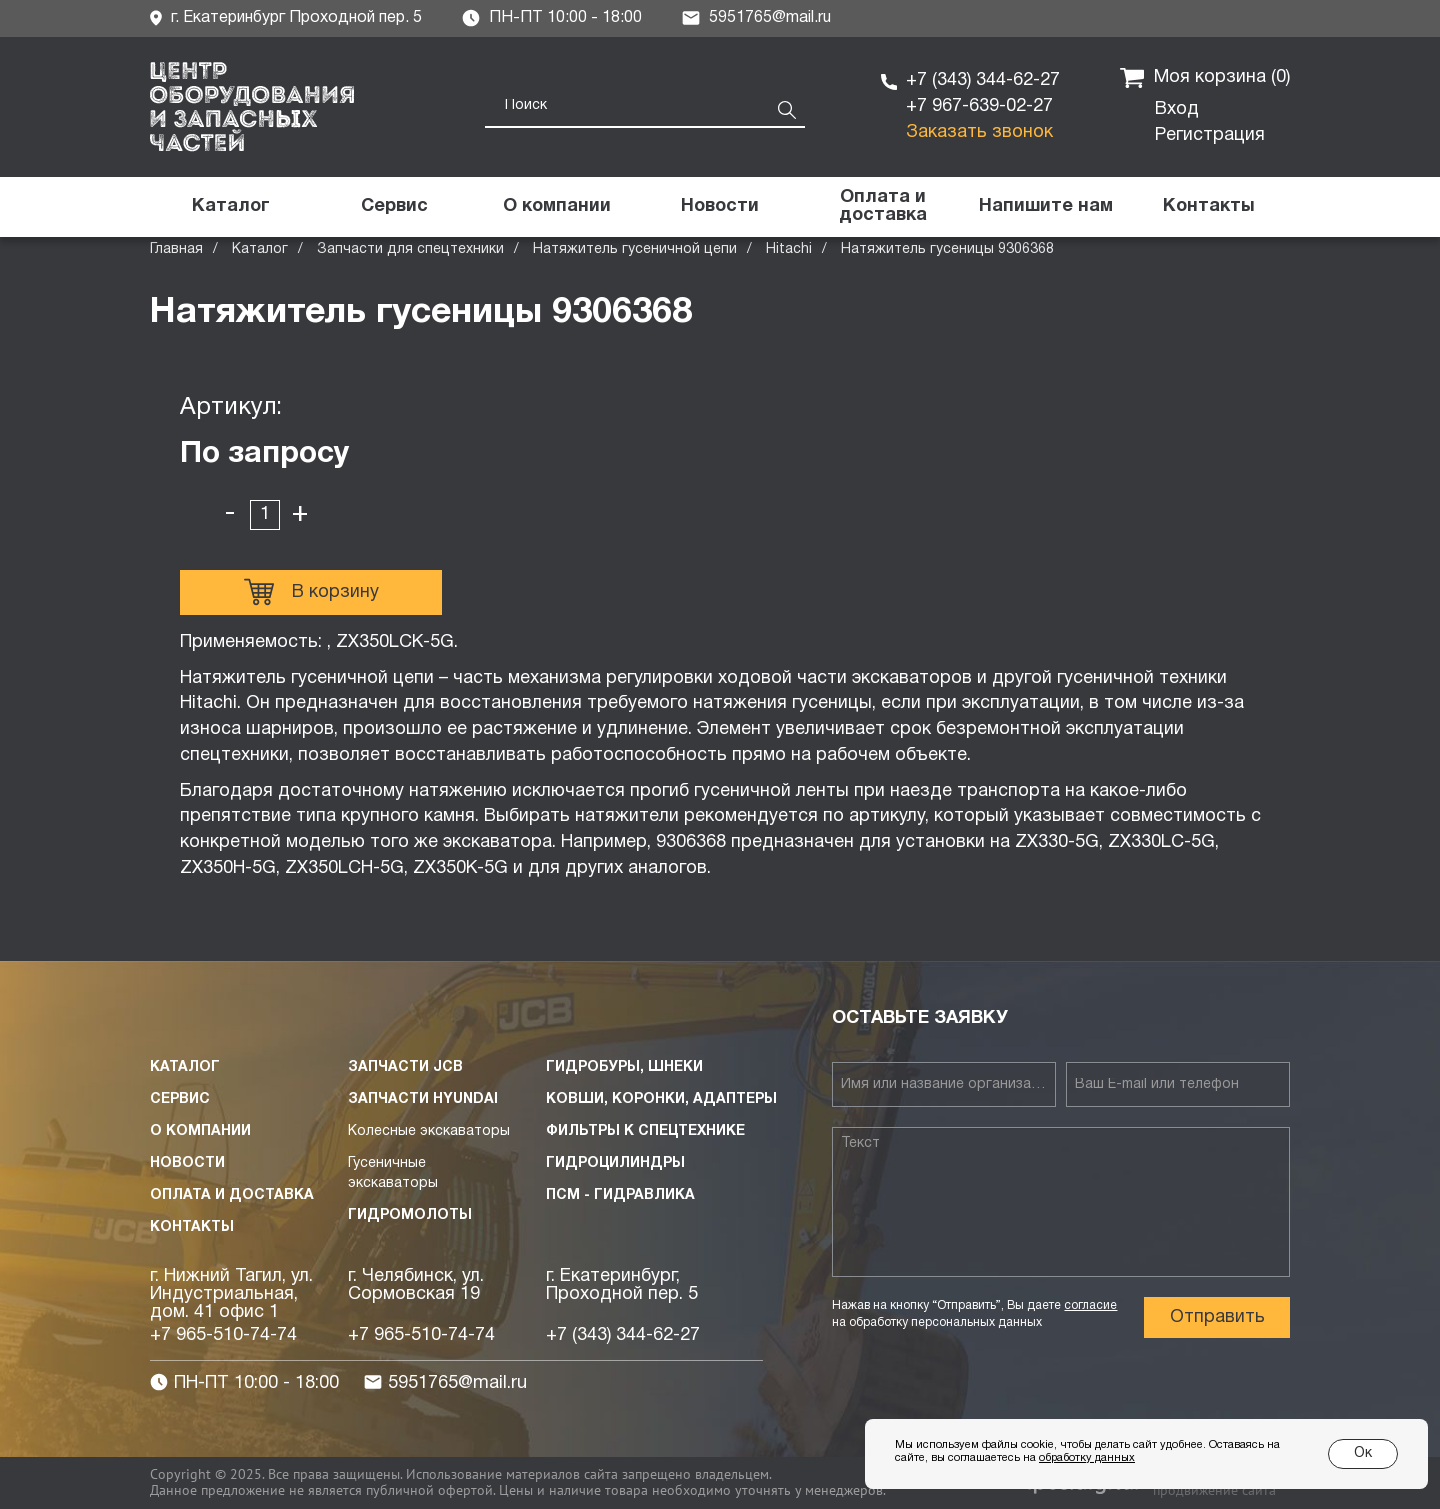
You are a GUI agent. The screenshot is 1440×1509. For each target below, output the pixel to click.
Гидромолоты (410, 1215)
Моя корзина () (1205, 78)
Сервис (180, 1099)
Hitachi (789, 249)
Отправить (1217, 1317)
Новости (187, 1163)
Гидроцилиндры (615, 1163)
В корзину (311, 592)
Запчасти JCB (405, 1067)
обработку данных (1087, 1458)
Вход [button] (1177, 109)
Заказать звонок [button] (979, 132)
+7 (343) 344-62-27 (983, 80)
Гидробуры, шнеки (624, 1067)
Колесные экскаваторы (429, 1131)
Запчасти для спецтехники (410, 249)
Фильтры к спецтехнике (645, 1131)
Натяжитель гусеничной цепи (635, 249)
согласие (1090, 1305)
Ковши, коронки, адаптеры (661, 1099)
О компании (200, 1131)
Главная (176, 249)
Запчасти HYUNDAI (423, 1099)
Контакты (192, 1227)
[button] (1045, 207)
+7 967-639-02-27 (979, 106)
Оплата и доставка (232, 1195)
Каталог (260, 249)
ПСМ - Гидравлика (620, 1195)
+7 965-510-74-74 (223, 1335)
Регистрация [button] (1210, 135)
